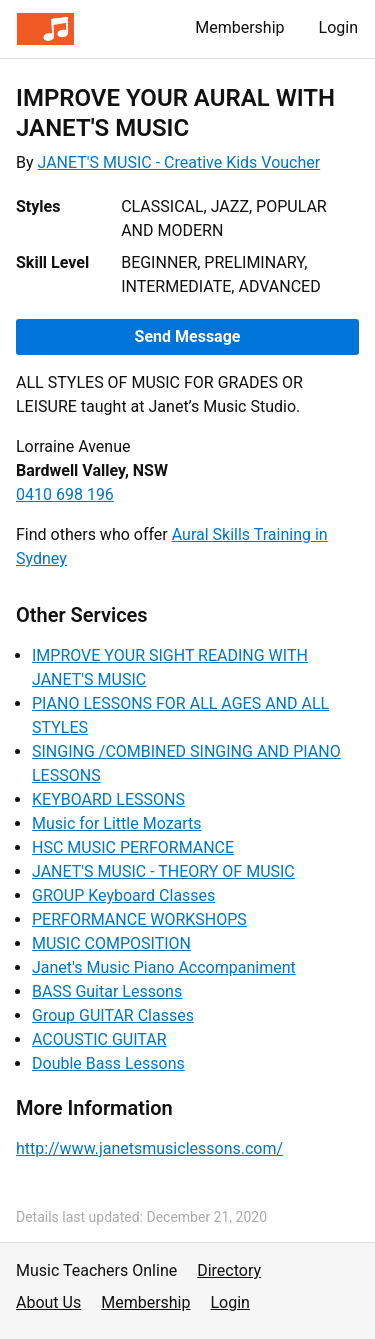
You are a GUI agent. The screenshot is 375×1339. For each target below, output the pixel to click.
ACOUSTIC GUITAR (99, 1039)
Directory (229, 1270)
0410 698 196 (65, 494)
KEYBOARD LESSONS (108, 799)
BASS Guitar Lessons (107, 991)
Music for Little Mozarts (117, 823)
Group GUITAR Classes (113, 1015)
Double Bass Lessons (108, 1063)
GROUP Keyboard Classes (123, 895)
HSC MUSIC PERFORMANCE (133, 847)
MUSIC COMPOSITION (111, 943)
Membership (239, 27)
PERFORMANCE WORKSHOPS (139, 919)
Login (338, 27)
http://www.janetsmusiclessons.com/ (149, 1148)
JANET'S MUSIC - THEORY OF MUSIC (163, 871)
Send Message (188, 336)
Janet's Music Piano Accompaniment (164, 967)
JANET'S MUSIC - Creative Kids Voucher (179, 162)
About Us (48, 1302)
